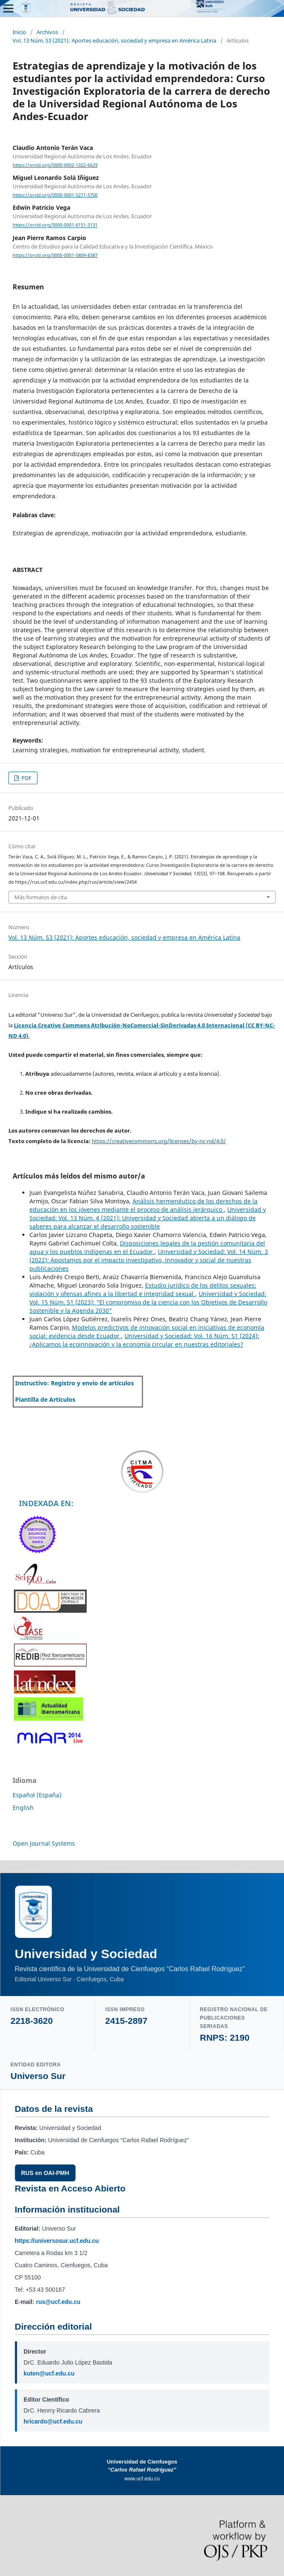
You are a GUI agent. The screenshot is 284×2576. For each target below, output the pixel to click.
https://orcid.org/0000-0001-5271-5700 (55, 195)
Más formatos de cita (40, 897)
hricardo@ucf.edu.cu (53, 2421)
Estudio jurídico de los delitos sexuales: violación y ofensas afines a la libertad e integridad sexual (142, 1289)
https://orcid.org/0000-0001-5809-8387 (55, 255)
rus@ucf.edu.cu (58, 2301)
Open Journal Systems (44, 1843)
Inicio (19, 32)
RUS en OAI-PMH (45, 2173)
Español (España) (37, 1795)
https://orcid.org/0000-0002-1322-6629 (55, 165)
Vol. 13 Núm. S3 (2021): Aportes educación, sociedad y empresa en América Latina (114, 40)
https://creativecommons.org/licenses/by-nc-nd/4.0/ (159, 1141)
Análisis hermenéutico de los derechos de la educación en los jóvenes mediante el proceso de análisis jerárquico (143, 1205)
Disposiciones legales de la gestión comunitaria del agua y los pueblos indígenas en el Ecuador (147, 1247)
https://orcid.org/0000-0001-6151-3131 (55, 225)
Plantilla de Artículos (45, 1399)
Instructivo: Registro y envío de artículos (74, 1383)
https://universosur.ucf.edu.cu (57, 2240)
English (23, 1808)
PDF (26, 778)
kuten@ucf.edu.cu (49, 2373)
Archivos (47, 32)
